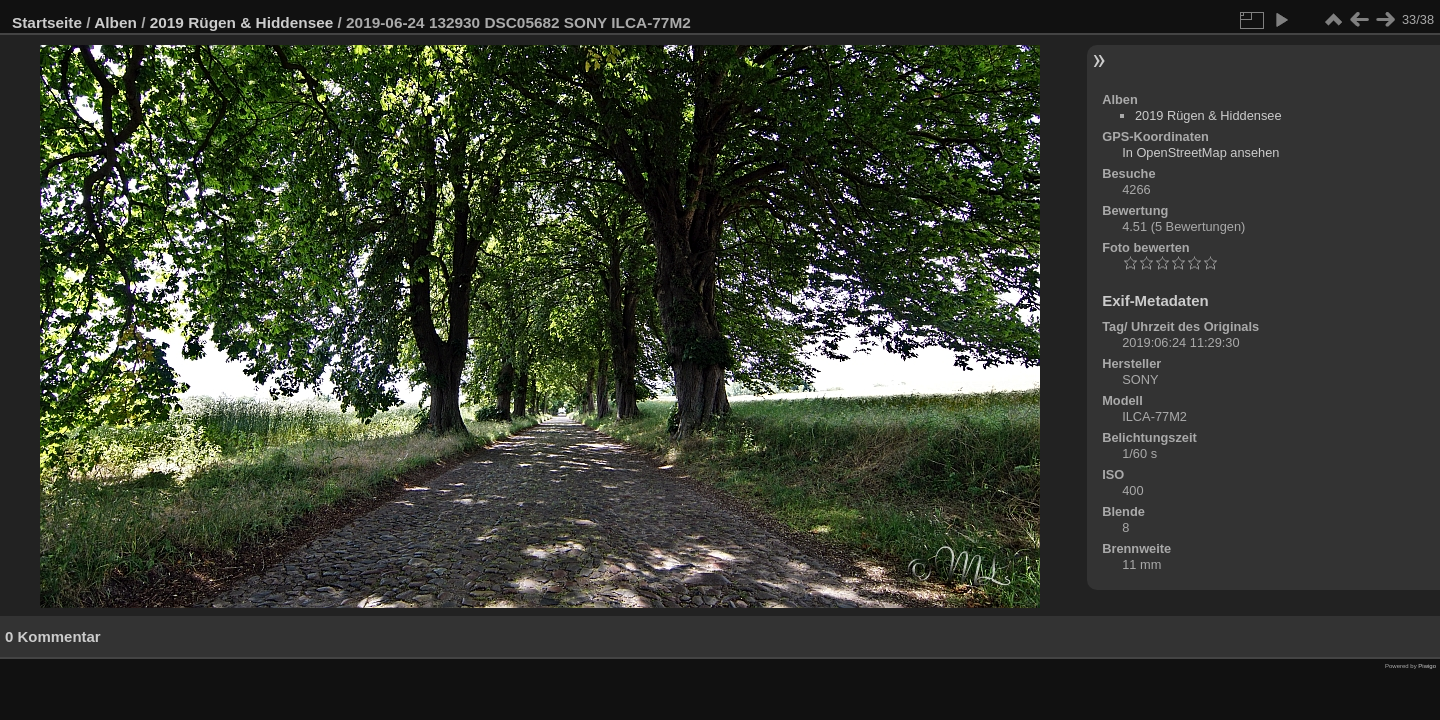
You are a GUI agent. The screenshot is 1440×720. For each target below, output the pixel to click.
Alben (115, 22)
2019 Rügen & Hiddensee (242, 22)
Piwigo (1427, 666)
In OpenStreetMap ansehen (1200, 152)
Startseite (47, 22)
